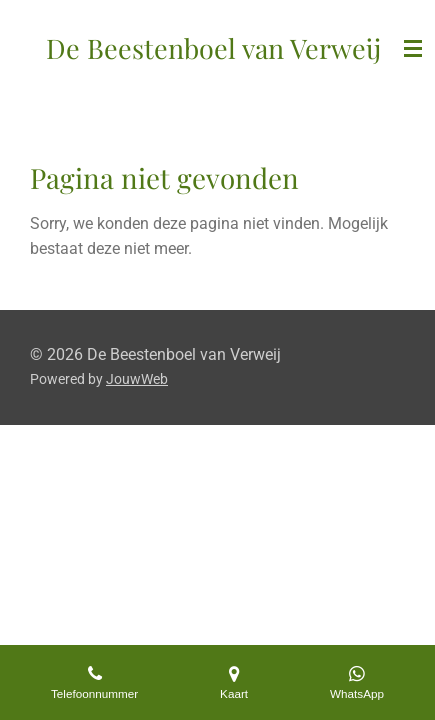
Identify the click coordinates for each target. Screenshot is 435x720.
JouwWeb (137, 379)
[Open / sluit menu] (413, 48)
